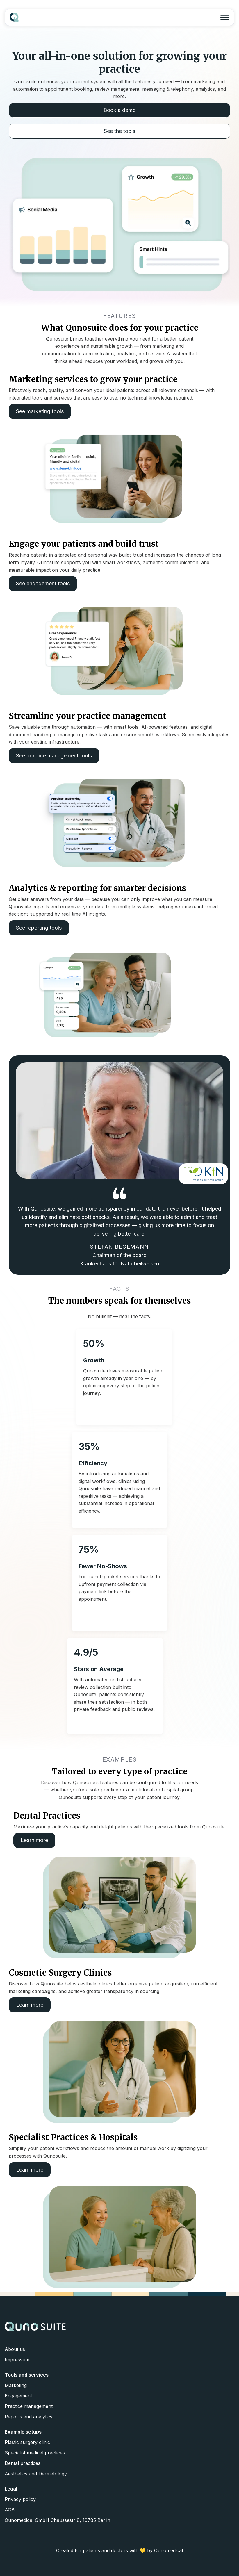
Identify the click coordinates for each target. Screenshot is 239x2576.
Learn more (34, 1840)
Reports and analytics (28, 2417)
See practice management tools (54, 756)
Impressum (17, 2360)
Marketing (16, 2385)
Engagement (18, 2396)
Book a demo (120, 110)
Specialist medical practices (35, 2453)
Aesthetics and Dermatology (36, 2474)
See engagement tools (43, 583)
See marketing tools (40, 411)
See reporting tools (39, 928)
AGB (10, 2510)
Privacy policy (20, 2499)
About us (15, 2349)
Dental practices (22, 2463)
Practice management (29, 2406)
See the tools (119, 131)
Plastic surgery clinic (27, 2442)
